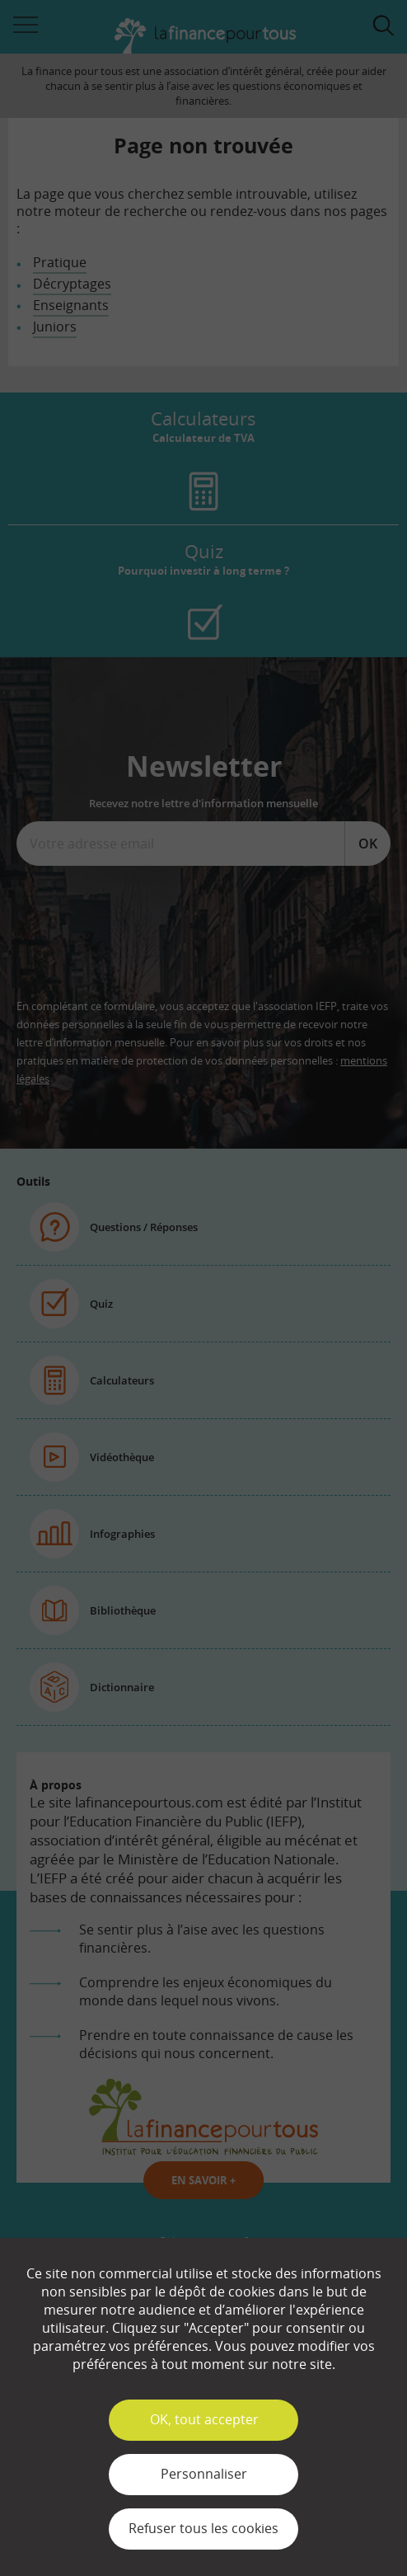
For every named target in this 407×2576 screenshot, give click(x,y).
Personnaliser (204, 2474)
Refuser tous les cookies (203, 2528)
